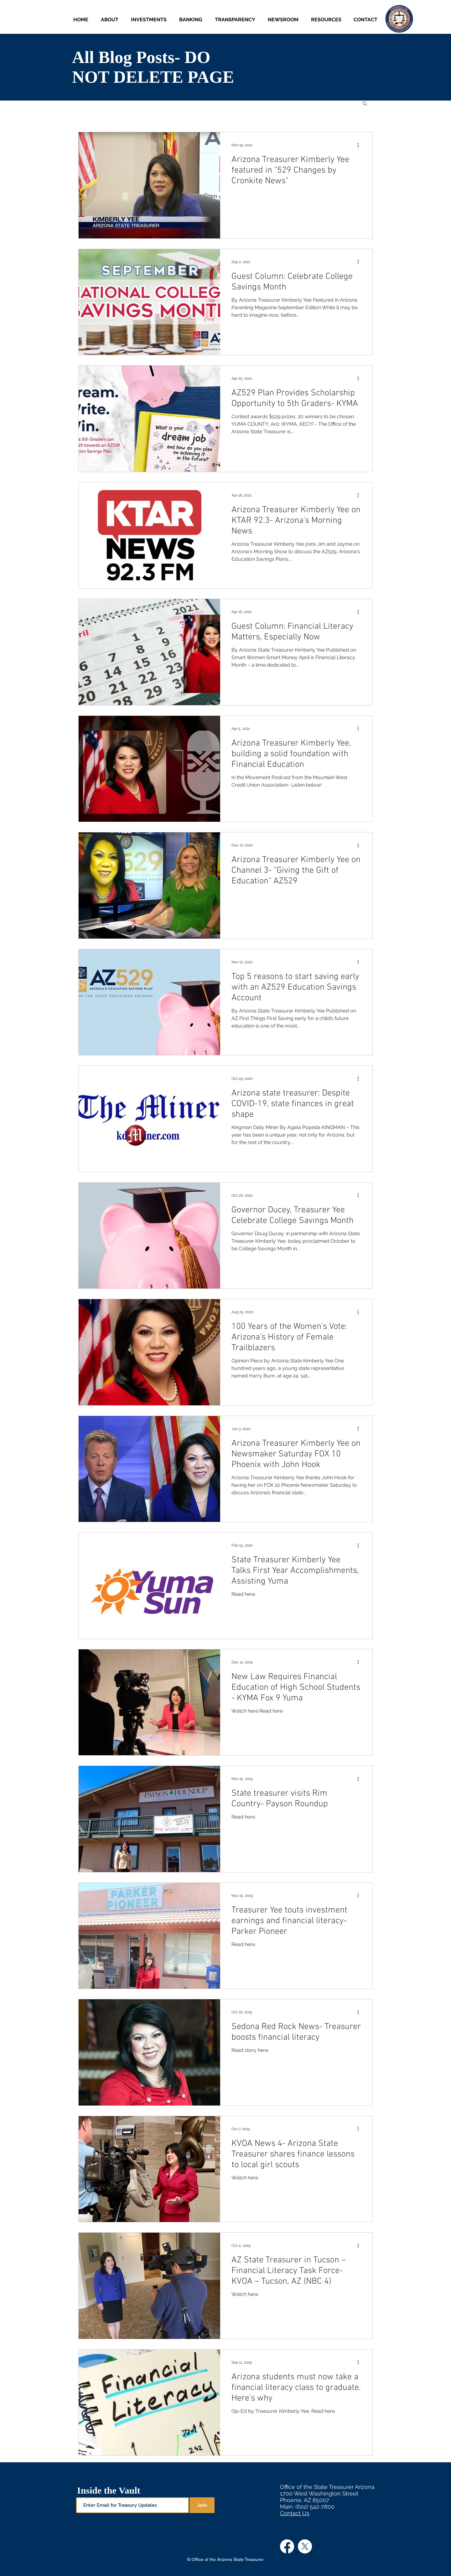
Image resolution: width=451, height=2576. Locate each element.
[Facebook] (287, 2546)
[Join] (202, 2505)
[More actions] (360, 145)
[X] (305, 2546)
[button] (150, 19)
